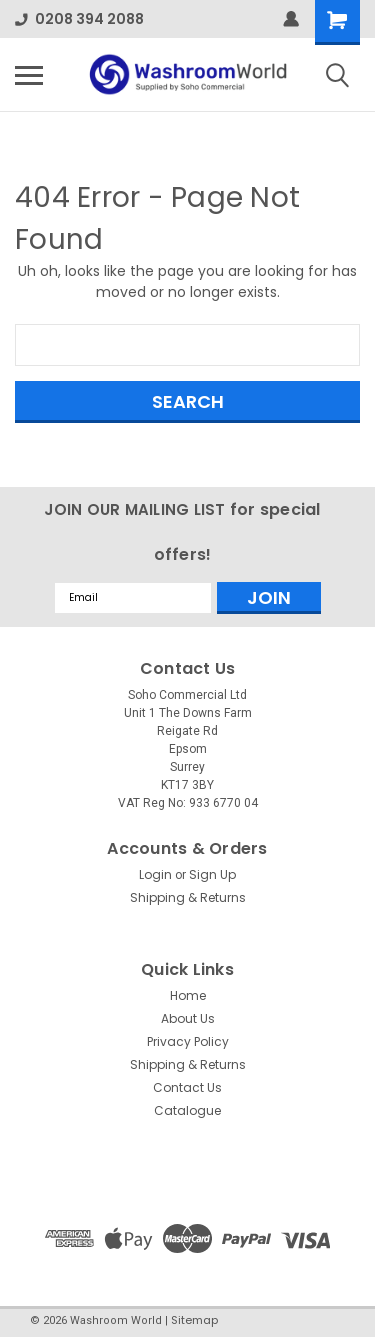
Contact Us (187, 1087)
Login (155, 874)
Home (188, 995)
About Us (188, 1018)
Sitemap (194, 1320)
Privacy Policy (188, 1041)
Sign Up (212, 874)
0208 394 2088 (79, 19)
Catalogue (187, 1110)
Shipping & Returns (188, 897)
